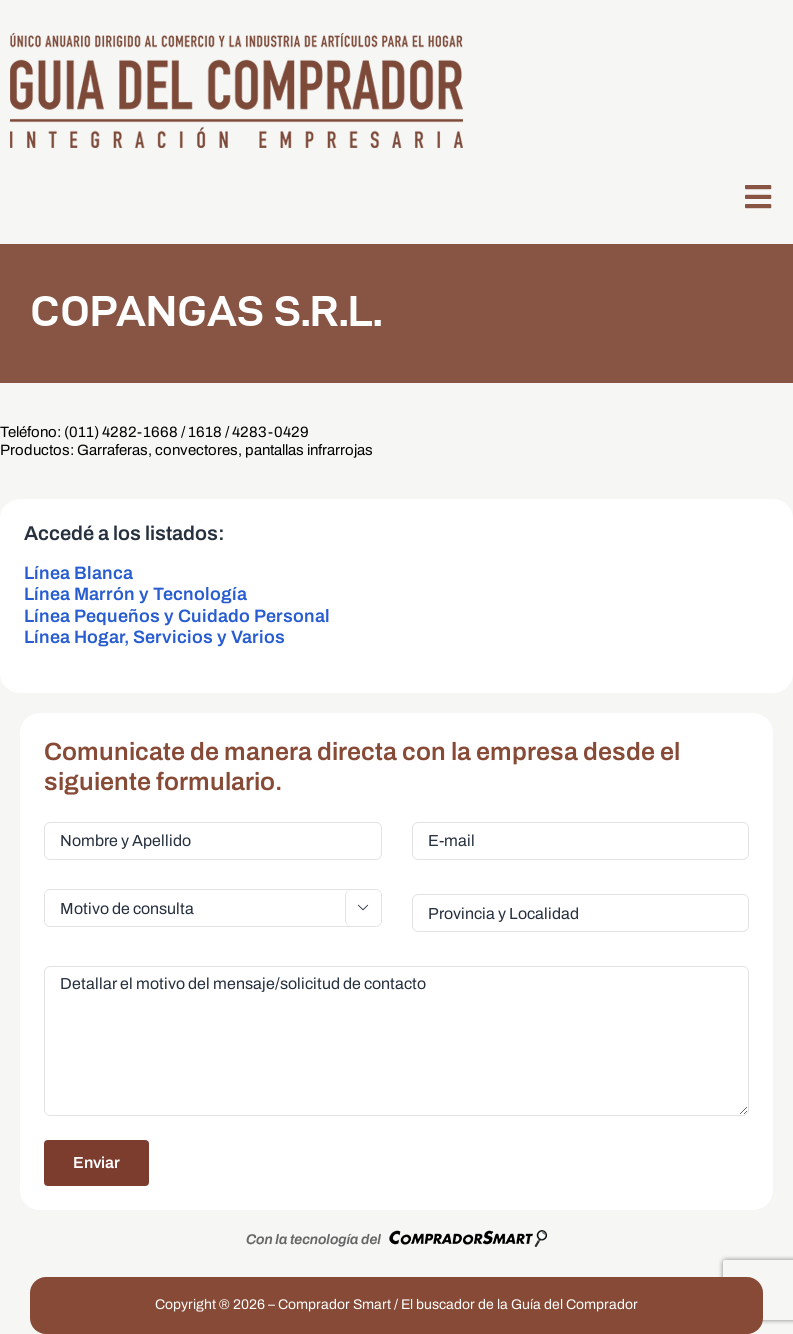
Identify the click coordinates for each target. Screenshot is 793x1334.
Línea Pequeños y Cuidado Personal (177, 616)
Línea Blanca (78, 573)
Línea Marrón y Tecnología (135, 594)
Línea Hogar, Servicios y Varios (154, 637)
